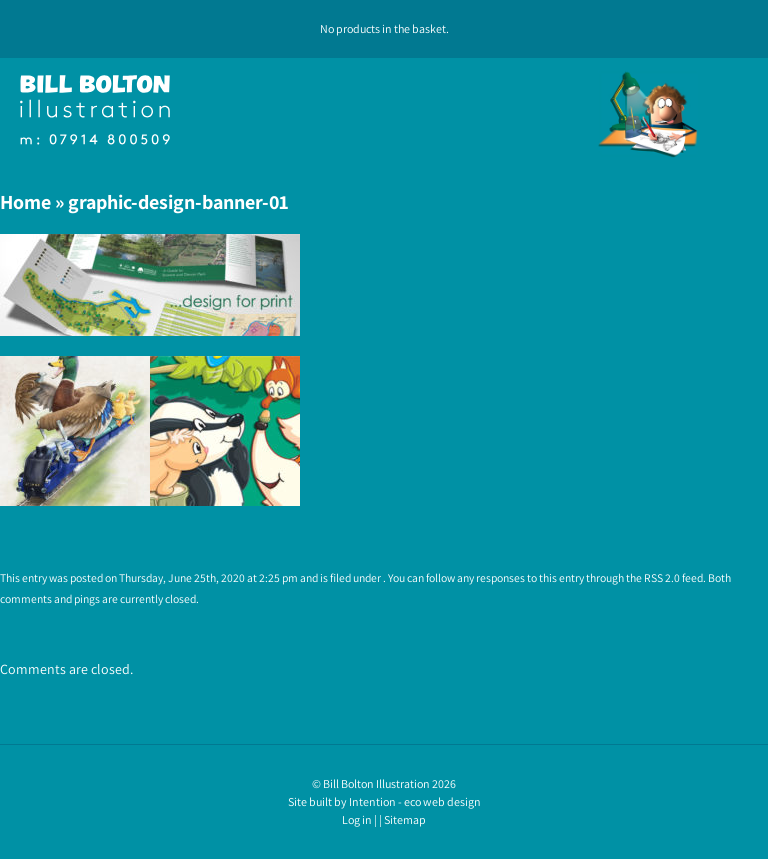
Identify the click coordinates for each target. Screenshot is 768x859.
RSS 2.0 (662, 577)
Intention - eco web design (415, 801)
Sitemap (405, 819)
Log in (357, 819)
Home (25, 202)
